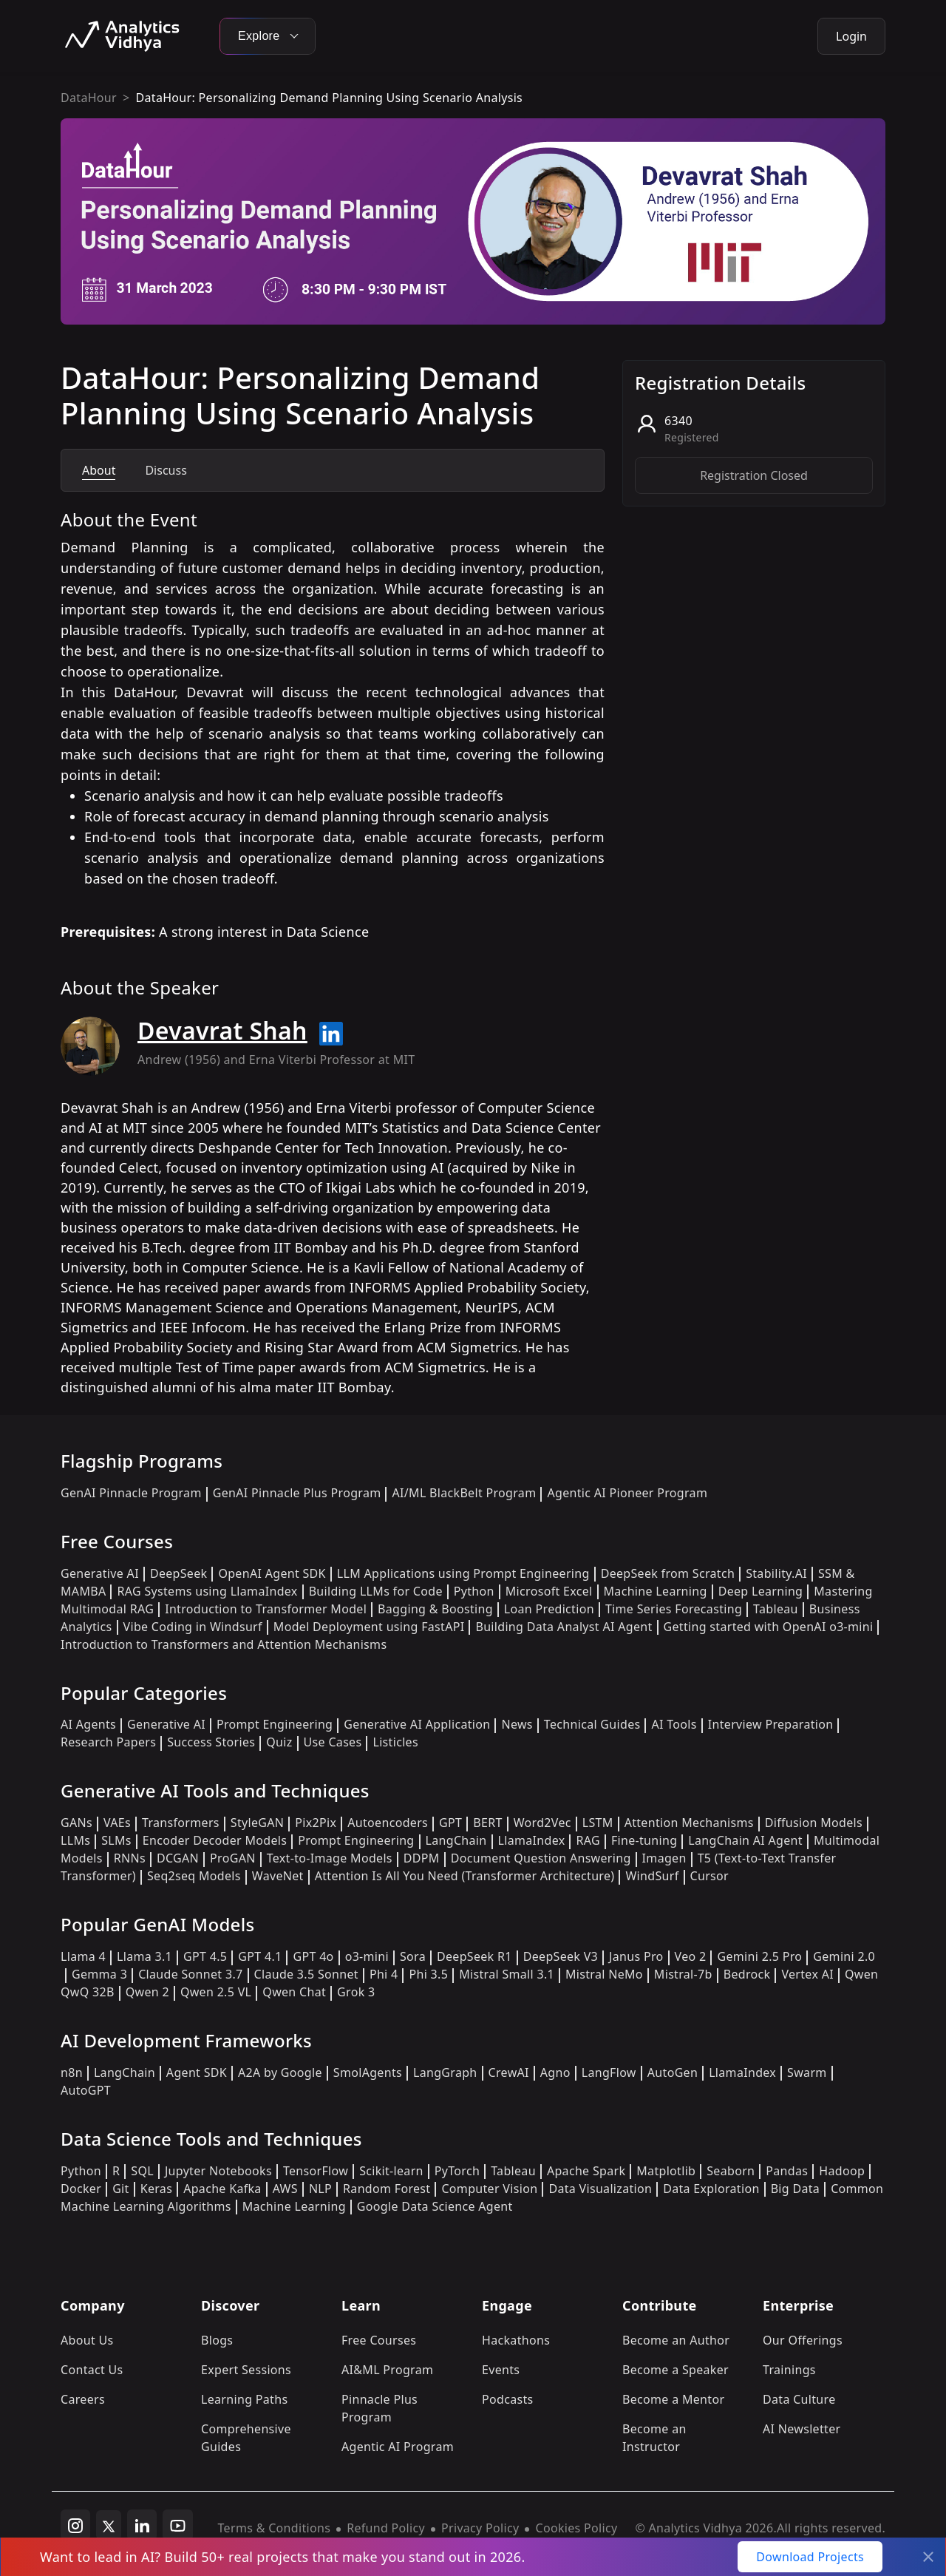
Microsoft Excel (549, 1591)
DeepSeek (179, 1573)
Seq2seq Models (194, 1876)
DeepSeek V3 (560, 1956)
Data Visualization (600, 2188)
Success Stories (211, 1742)
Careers (83, 2399)
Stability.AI (776, 1573)
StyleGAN (257, 1822)
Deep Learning (760, 1591)
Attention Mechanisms (689, 1822)
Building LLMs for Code (376, 1591)
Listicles (395, 1742)
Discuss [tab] (165, 470)
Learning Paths (244, 2399)
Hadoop (842, 2171)
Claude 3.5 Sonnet (306, 1974)
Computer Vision (489, 2188)
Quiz (279, 1742)
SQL (142, 2171)
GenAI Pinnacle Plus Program (297, 1493)
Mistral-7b (683, 1974)
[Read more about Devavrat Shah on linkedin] (331, 1033)
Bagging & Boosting (435, 1609)
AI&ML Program (387, 2370)
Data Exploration (711, 2188)
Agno (555, 2072)
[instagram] (75, 2525)
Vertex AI (807, 1974)
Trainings (789, 2370)
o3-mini (367, 1956)
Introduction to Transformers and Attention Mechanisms (224, 1644)
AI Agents (88, 1724)
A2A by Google (280, 2072)
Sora (413, 1956)
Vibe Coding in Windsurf (192, 1627)
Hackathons (516, 2340)
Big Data (795, 2188)
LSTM (597, 1822)
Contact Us (92, 2370)
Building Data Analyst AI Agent (563, 1627)
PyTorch (457, 2171)
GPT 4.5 (205, 1956)
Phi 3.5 (428, 1974)
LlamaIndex (531, 1840)
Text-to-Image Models (329, 1858)
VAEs (117, 1822)
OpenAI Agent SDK (271, 1573)
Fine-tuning (644, 1840)
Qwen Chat (294, 1992)
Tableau (775, 1609)
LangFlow (609, 2072)
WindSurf (651, 1876)
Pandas (787, 2171)
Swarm (807, 2072)
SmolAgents (367, 2072)
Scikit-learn (391, 2171)
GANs (76, 1822)
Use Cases (333, 1742)
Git (120, 2188)
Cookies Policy (576, 2528)
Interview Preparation (771, 1724)
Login (851, 36)
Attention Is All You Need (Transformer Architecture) (465, 1876)
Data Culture (799, 2399)
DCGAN (178, 1858)
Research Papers (108, 1742)
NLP (320, 2188)
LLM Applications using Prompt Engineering (463, 1573)
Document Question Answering (541, 1858)
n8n (72, 2072)
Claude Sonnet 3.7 (190, 1974)
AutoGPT (86, 2090)
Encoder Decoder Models (215, 1840)
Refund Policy (386, 2528)
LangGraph (445, 2072)
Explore (267, 36)
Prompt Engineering (275, 1724)
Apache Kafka (222, 2188)
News (516, 1724)
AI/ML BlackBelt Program (464, 1493)
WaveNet (278, 1876)
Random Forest (386, 2188)
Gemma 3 (99, 1974)
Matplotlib (665, 2171)
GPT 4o (313, 1956)
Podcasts (508, 2399)
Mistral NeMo (604, 1974)
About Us (87, 2340)
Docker (81, 2188)
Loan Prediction (549, 1609)
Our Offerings (803, 2340)
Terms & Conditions (274, 2528)
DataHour (89, 97)
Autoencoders (387, 1822)
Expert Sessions (246, 2370)
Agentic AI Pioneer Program (627, 1493)
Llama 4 (83, 1956)
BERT (487, 1822)
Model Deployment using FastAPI (369, 1627)
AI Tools (673, 1724)
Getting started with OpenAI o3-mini (769, 1627)
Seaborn (731, 2171)
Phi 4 (384, 1974)
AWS (285, 2188)
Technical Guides (592, 1724)
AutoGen (672, 2072)
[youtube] (178, 2525)
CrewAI (509, 2072)
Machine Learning (655, 1591)
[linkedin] (142, 2525)
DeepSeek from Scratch (668, 1573)
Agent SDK (196, 2072)
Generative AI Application (417, 1724)
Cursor (709, 1876)
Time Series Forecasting (673, 1609)
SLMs (116, 1840)
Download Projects (810, 2557)
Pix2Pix (315, 1822)
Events (501, 2370)
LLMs (75, 1840)
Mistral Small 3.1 (506, 1974)
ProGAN (233, 1858)
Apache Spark (586, 2171)
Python (474, 1591)
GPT (450, 1822)
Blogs (217, 2340)
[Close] (928, 2557)
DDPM (422, 1858)
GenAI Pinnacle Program (131, 1493)
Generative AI (100, 1573)
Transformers (181, 1822)
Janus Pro (636, 1956)
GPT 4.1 (260, 1956)
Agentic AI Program (397, 2446)
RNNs (130, 1858)
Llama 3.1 (144, 1956)
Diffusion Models (813, 1822)
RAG (587, 1840)
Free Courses (378, 2340)
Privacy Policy (480, 2528)
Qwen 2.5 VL (215, 1992)
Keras (156, 2188)
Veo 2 (691, 1956)
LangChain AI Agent (745, 1840)
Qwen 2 (147, 1992)
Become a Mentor (673, 2399)
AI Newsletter (801, 2429)
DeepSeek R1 (474, 1956)
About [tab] (98, 470)
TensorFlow (315, 2171)
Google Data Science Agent (435, 2206)
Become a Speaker (675, 2370)
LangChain (456, 1840)
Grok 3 (356, 1992)
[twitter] (108, 2525)
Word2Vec (542, 1822)
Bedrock (747, 1974)
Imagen (664, 1858)
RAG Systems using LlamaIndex (207, 1591)
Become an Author (675, 2340)
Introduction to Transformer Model (266, 1609)
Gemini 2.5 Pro (759, 1956)
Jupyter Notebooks (218, 2171)
